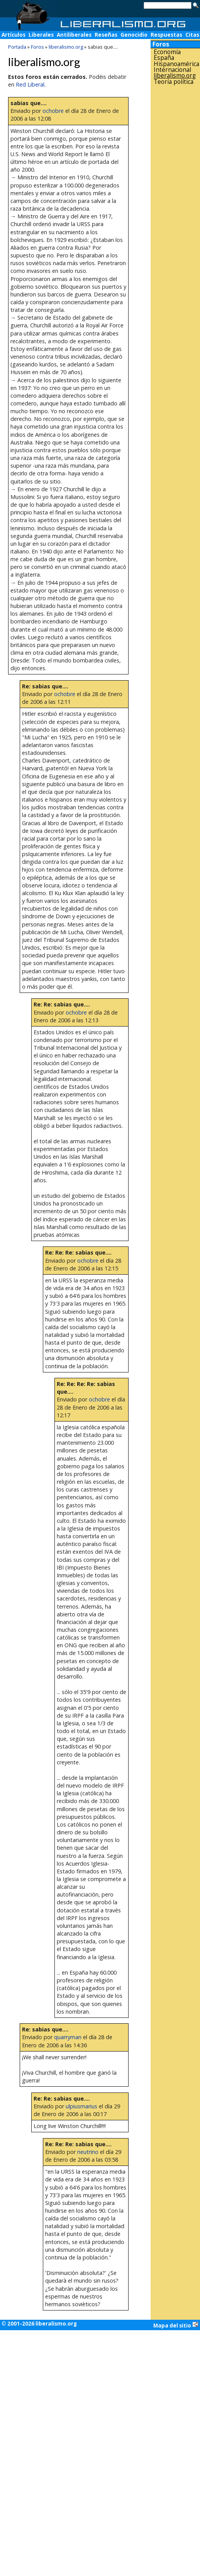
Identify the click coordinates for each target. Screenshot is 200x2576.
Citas (192, 34)
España (164, 58)
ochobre (53, 110)
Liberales (41, 34)
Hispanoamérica (176, 64)
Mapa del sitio (175, 2325)
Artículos (13, 34)
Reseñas (106, 34)
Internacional (172, 70)
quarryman (67, 2037)
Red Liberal (30, 84)
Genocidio (133, 34)
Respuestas (166, 34)
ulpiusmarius (81, 2106)
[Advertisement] (175, 208)
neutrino (87, 2151)
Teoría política (173, 82)
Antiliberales (74, 34)
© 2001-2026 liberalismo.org (39, 2323)
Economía (167, 52)
